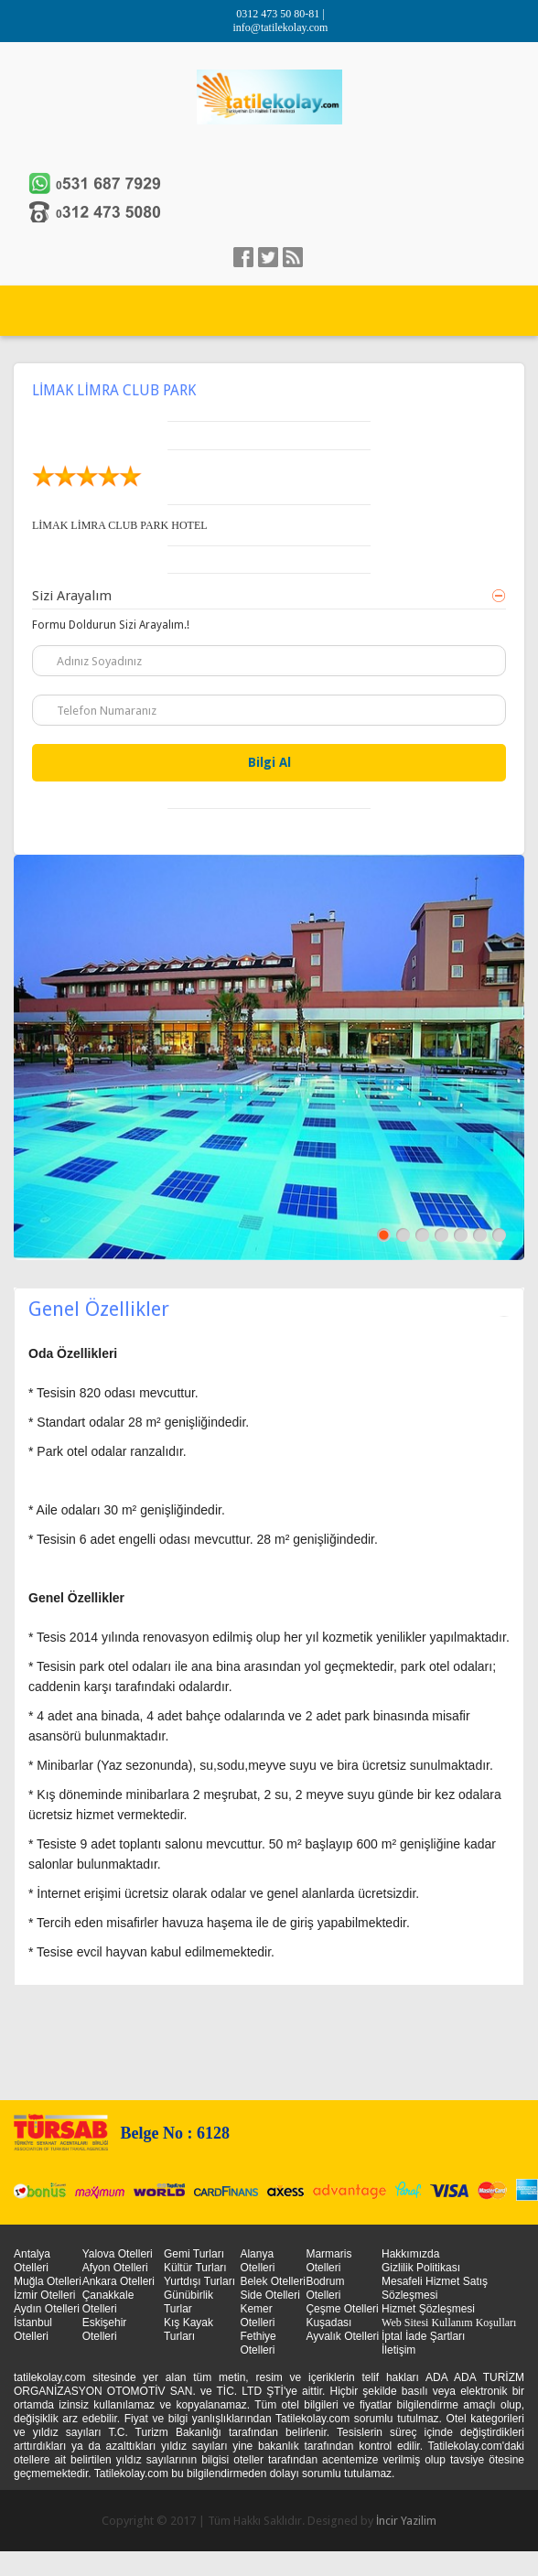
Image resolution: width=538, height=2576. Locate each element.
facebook (243, 257)
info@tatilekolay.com (280, 27)
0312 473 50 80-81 (279, 13)
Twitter (268, 257)
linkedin (293, 257)
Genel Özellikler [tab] (269, 1309)
